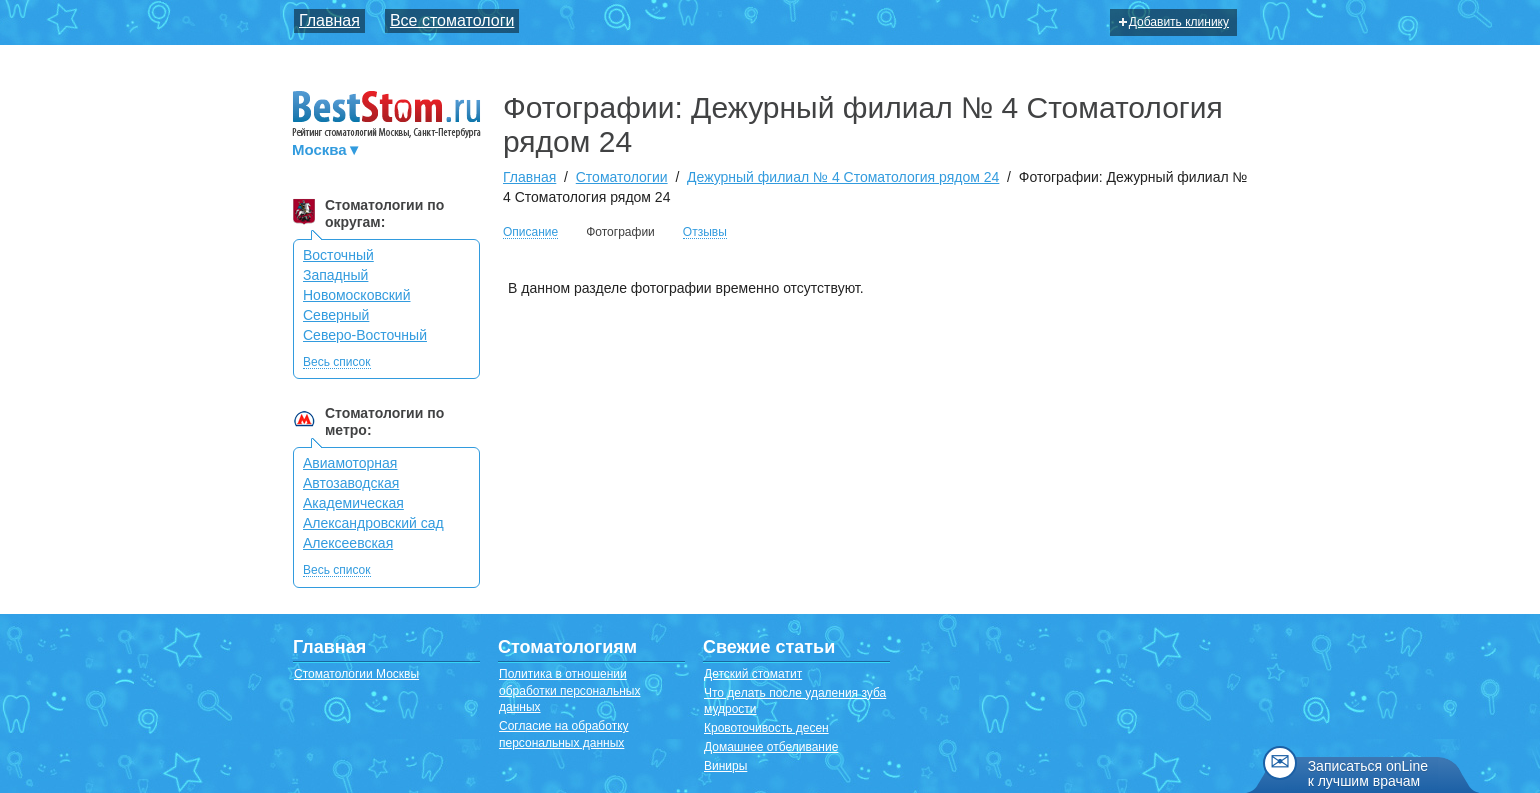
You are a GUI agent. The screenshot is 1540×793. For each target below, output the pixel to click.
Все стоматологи (452, 20)
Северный (336, 315)
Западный (335, 275)
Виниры (725, 766)
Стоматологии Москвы (356, 674)
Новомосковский (357, 295)
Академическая (353, 503)
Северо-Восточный (365, 335)
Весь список (337, 362)
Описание (530, 232)
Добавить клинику (1174, 22)
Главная (329, 20)
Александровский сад (373, 523)
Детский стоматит (753, 674)
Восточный (338, 255)
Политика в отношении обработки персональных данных (569, 691)
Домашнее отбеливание (771, 747)
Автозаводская (351, 483)
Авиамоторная (350, 463)
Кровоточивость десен (766, 728)
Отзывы (705, 232)
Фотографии (620, 232)
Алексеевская (348, 543)
